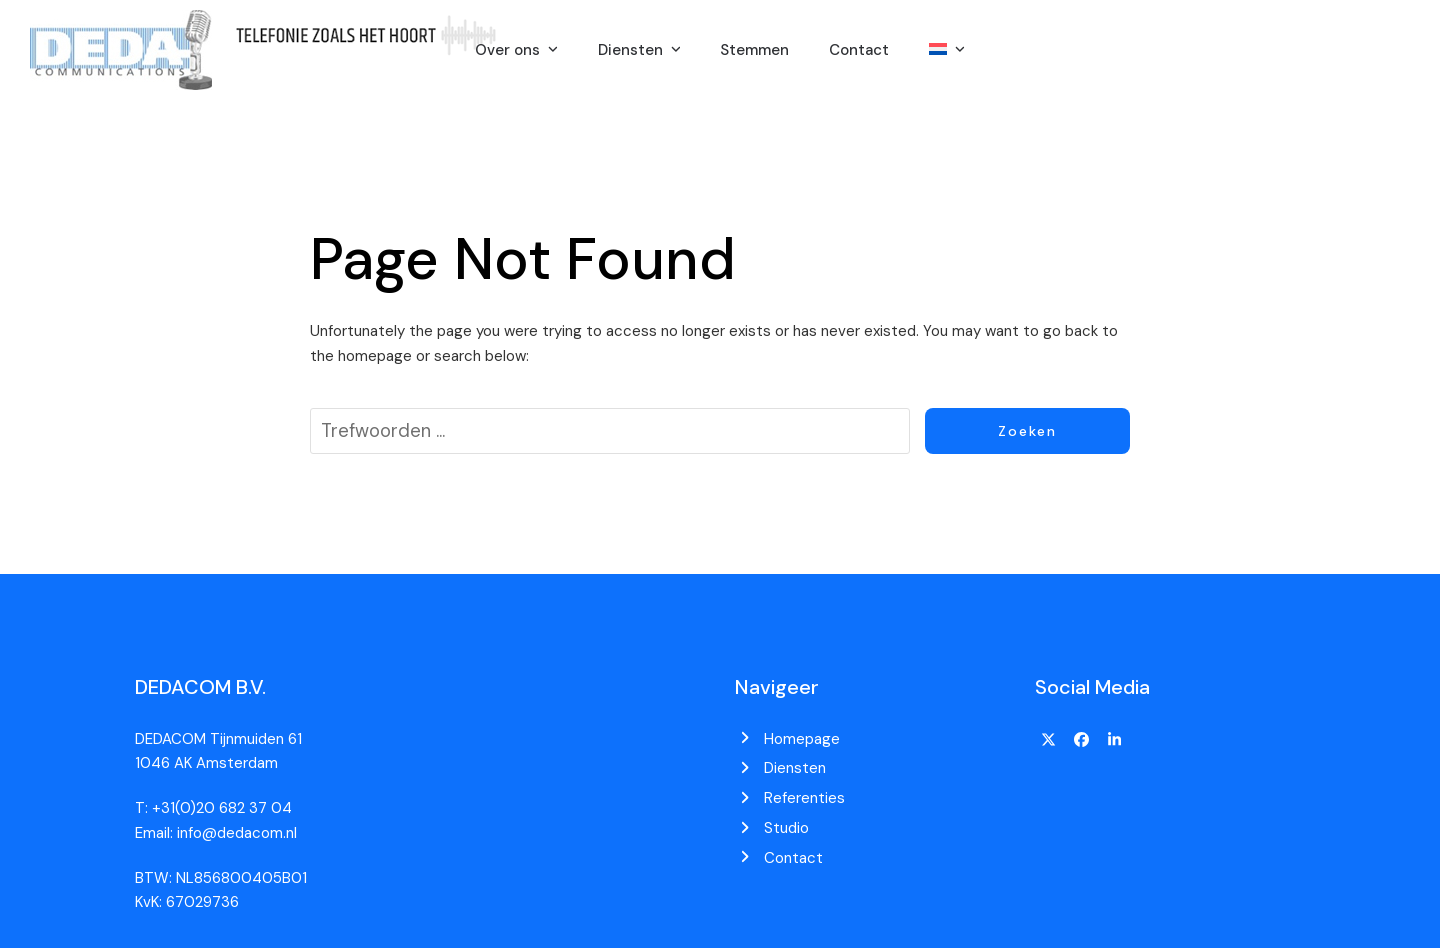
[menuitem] (947, 50)
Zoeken (1027, 431)
